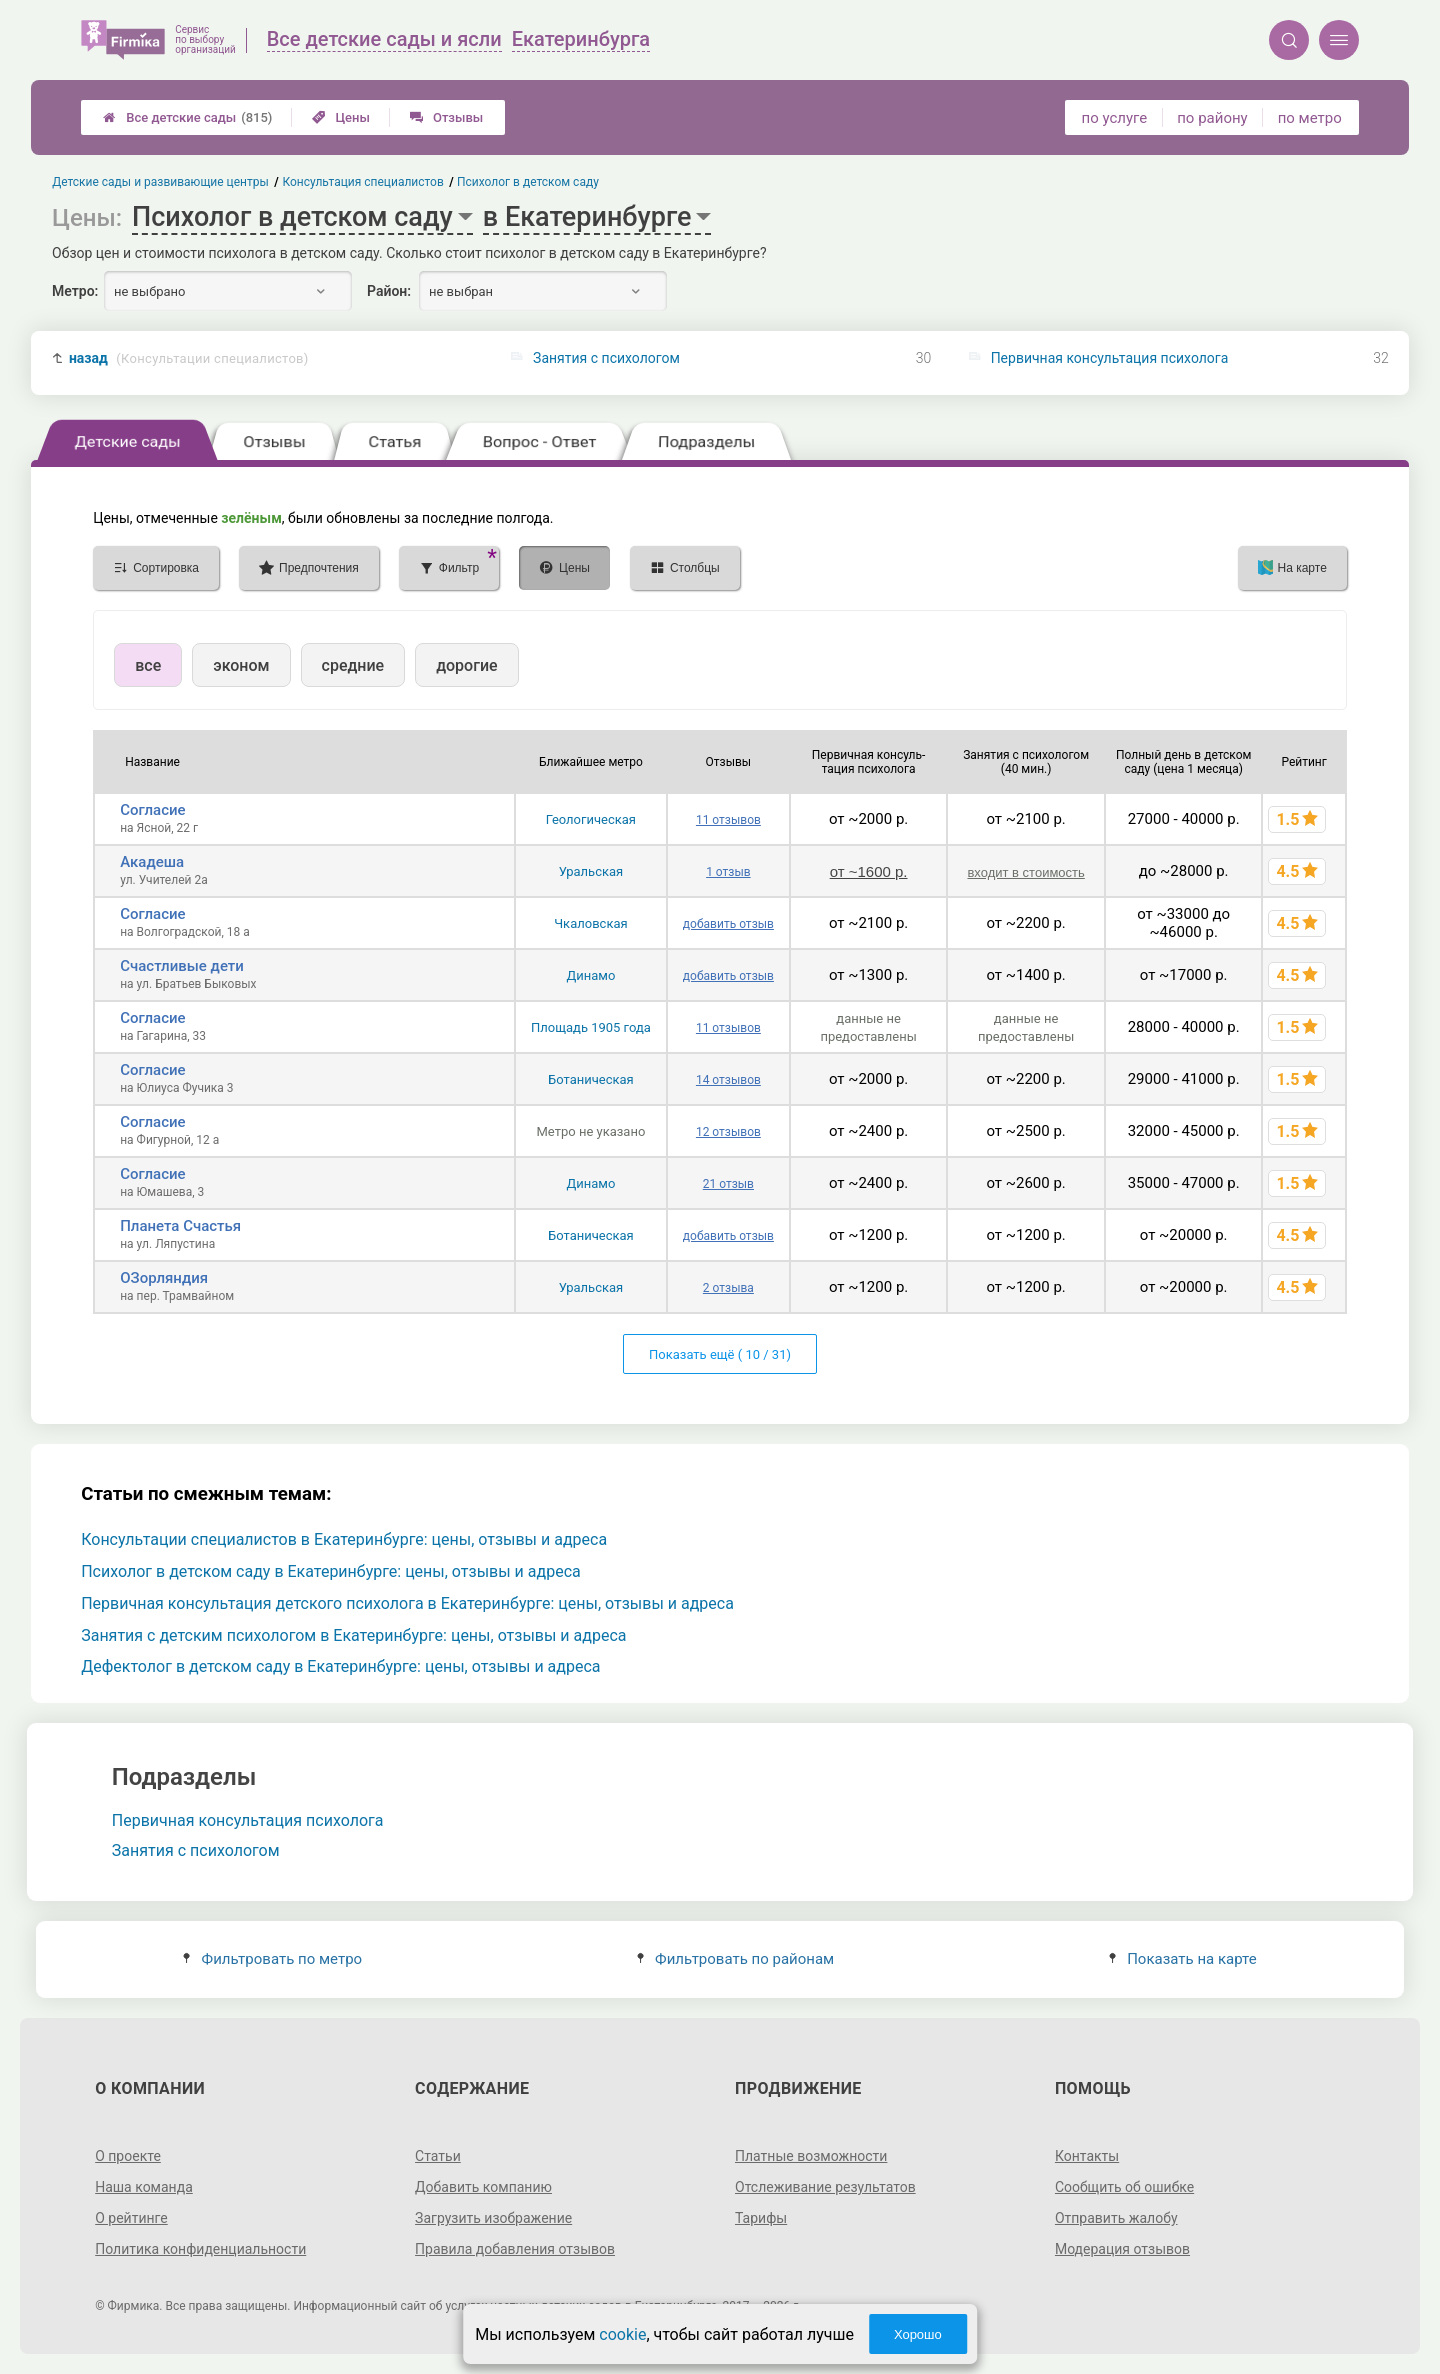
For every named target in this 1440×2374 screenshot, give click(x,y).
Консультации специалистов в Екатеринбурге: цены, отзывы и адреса (344, 1539)
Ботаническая (591, 1079)
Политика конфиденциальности (200, 2249)
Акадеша (152, 862)
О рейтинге (131, 2218)
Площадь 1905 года (591, 1027)
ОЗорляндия (164, 1278)
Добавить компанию (483, 2187)
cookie (622, 2334)
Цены (341, 117)
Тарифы (761, 2218)
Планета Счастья (180, 1226)
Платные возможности (811, 2156)
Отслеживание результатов (825, 2187)
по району (1212, 118)
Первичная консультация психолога (1110, 358)
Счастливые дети (182, 966)
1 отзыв (728, 872)
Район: (389, 291)
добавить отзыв (728, 924)
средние (353, 665)
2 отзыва (728, 1288)
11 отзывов (728, 820)
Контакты (1087, 2156)
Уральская (591, 871)
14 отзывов (728, 1080)
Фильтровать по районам (735, 1959)
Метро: (75, 291)
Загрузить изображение (493, 2218)
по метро (1310, 118)
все (148, 665)
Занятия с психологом (606, 358)
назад (189, 358)
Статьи (438, 2156)
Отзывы (446, 117)
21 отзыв (728, 1184)
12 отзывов (728, 1132)
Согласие (152, 810)
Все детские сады (187, 117)
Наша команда (144, 2187)
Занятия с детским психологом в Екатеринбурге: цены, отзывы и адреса (353, 1635)
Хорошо (918, 2334)
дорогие (466, 665)
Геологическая (591, 819)
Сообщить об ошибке (1124, 2187)
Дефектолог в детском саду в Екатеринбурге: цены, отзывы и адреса (340, 1666)
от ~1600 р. (869, 871)
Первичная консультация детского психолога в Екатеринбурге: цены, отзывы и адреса (407, 1603)
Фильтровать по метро (272, 1959)
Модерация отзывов (1122, 2249)
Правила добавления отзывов (515, 2249)
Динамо (590, 975)
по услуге (1115, 118)
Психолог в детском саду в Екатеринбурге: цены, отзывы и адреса (331, 1571)
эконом (241, 665)
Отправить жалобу (1116, 2218)
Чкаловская (590, 923)
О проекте (128, 2156)
